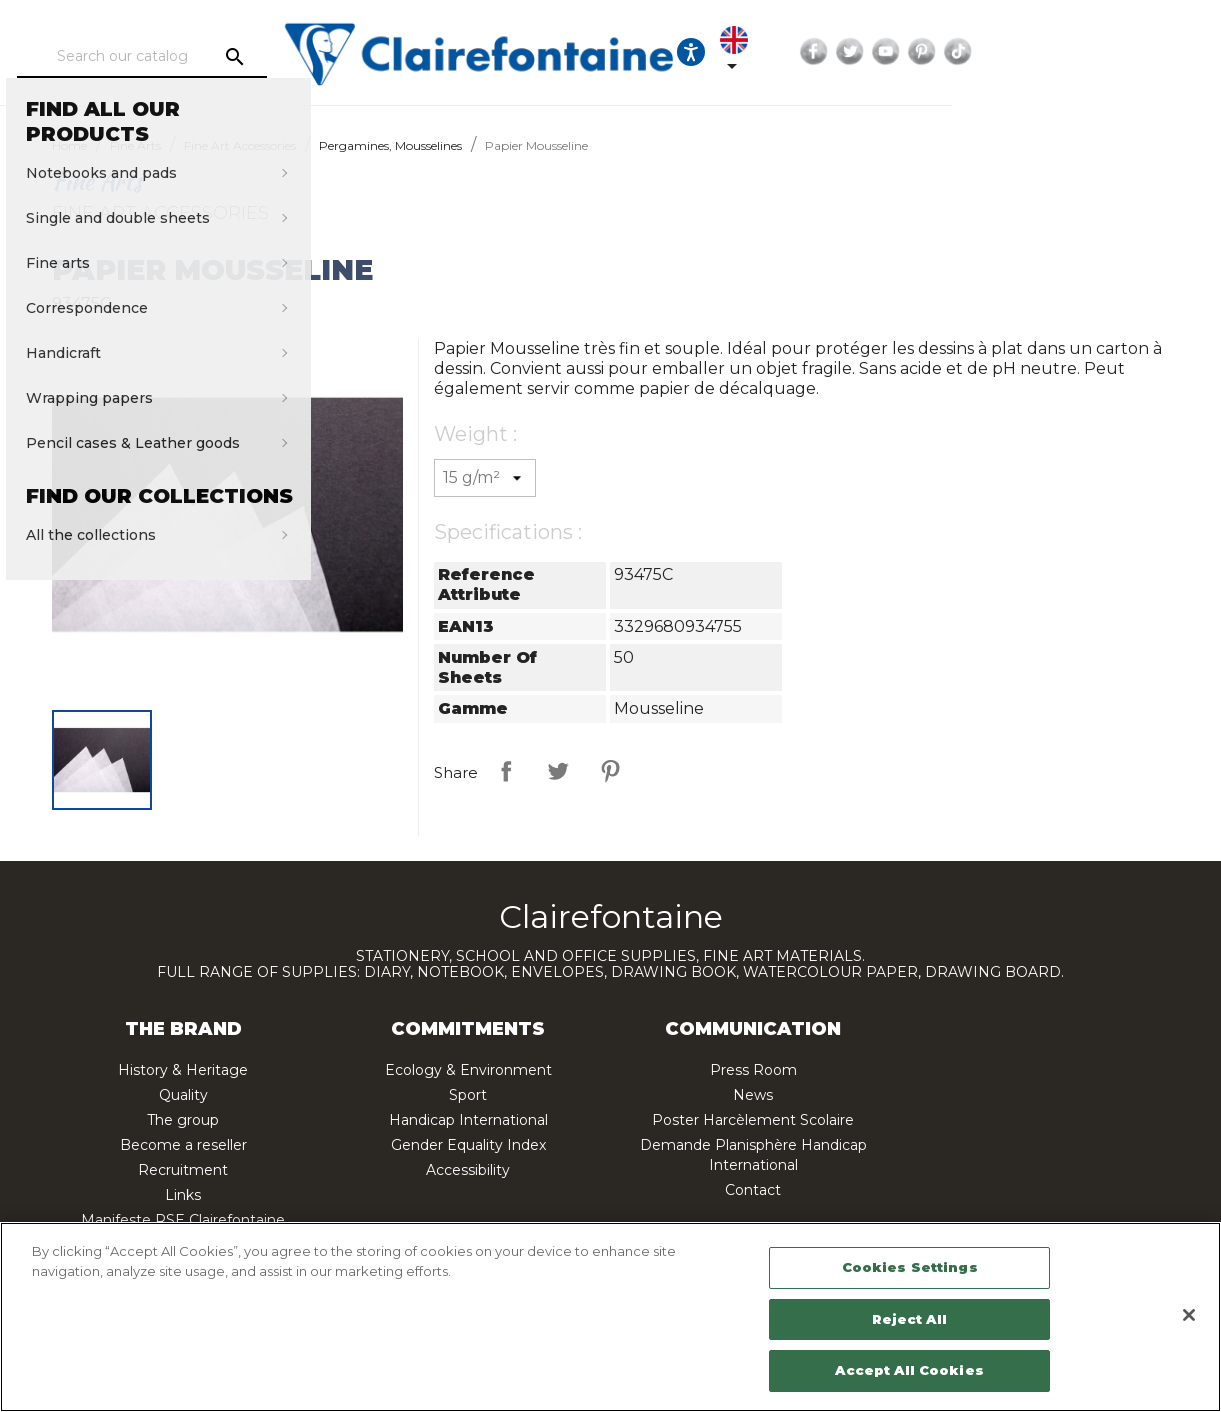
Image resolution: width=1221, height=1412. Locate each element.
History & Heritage (183, 1070)
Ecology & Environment (468, 1070)
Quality (183, 1095)
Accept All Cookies (909, 1370)
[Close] (1189, 1315)
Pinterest (1139, 52)
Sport (468, 1095)
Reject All (909, 1319)
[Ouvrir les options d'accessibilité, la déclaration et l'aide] (880, 52)
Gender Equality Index (468, 1145)
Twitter (1067, 52)
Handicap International (468, 1120)
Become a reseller (183, 1145)
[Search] (206, 57)
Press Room (753, 1070)
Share (506, 771)
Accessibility (468, 1170)
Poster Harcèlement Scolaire (753, 1120)
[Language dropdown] (941, 52)
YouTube (1103, 52)
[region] (610, 1317)
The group (183, 1120)
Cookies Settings (910, 1267)
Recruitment (183, 1170)
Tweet (558, 771)
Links (183, 1195)
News (753, 1095)
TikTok (1175, 52)
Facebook (1031, 52)
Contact (753, 1190)
